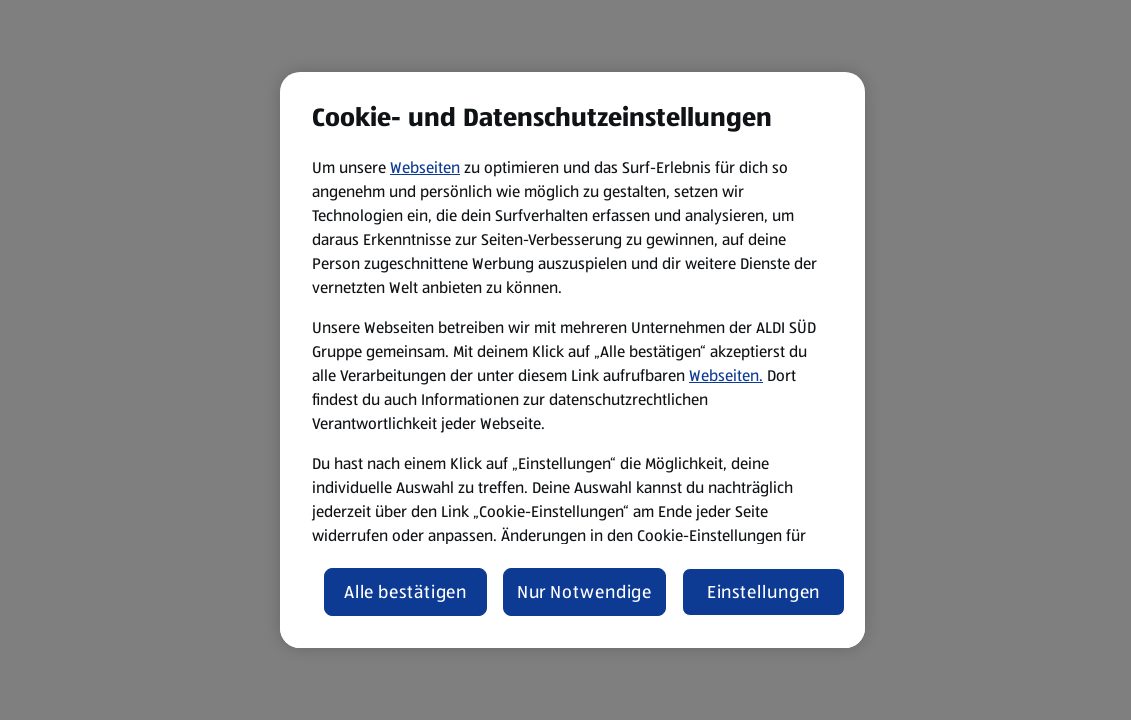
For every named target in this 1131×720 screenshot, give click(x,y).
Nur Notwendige (585, 592)
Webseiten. (726, 375)
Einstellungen (764, 592)
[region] (572, 360)
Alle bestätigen (406, 592)
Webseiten (425, 167)
